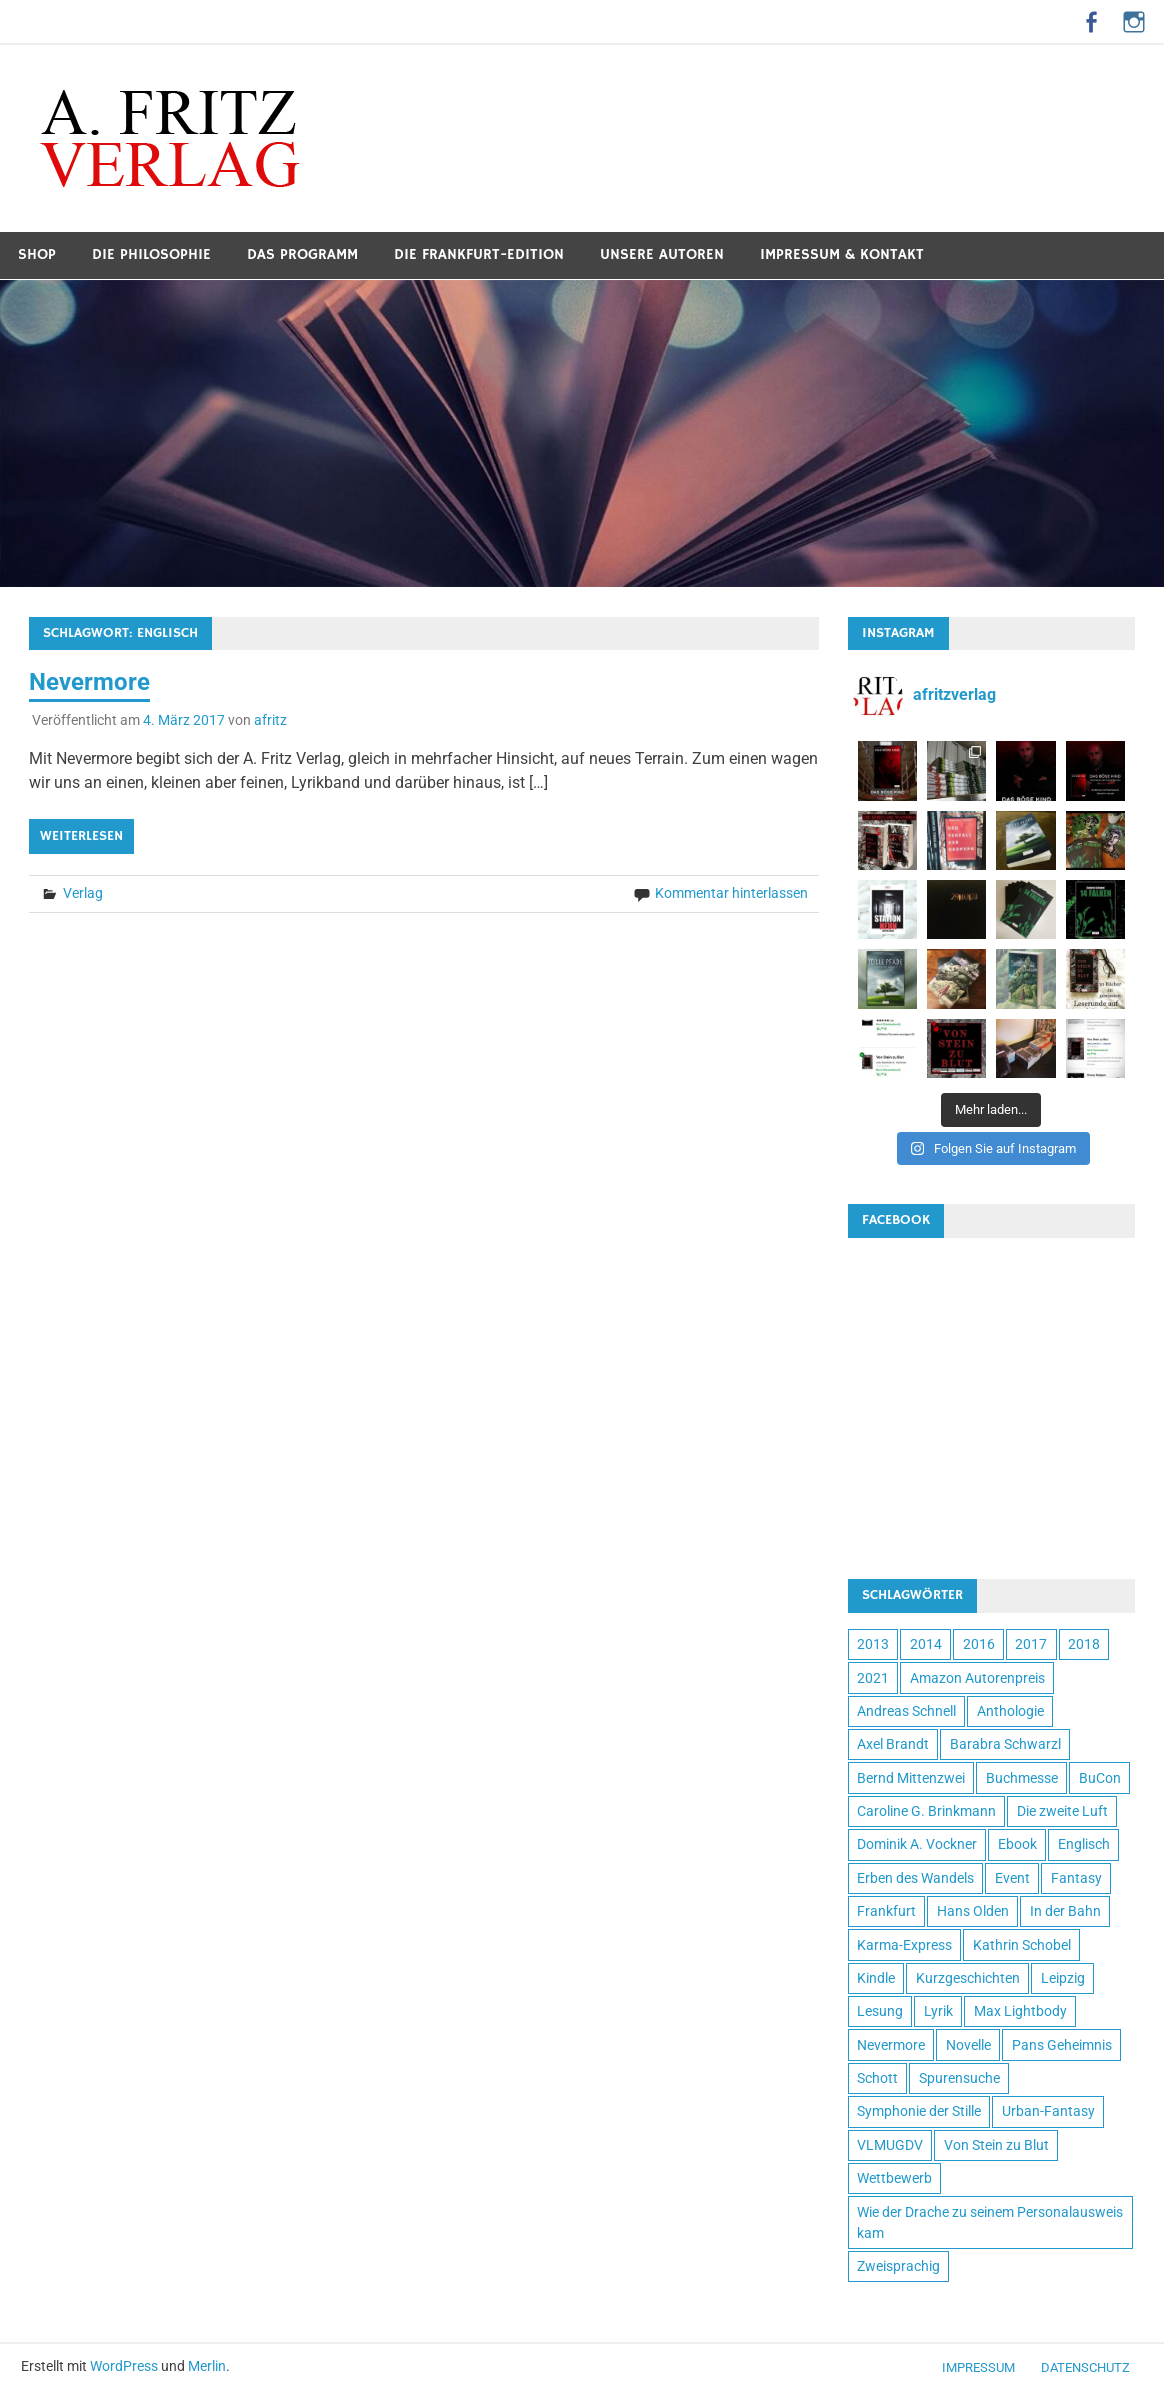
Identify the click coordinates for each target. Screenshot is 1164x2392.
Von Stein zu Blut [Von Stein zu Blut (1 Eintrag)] (996, 2145)
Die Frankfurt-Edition (479, 254)
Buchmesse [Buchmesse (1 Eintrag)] (1022, 1778)
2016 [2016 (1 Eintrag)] (979, 1644)
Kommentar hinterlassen (731, 893)
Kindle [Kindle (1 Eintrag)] (876, 1978)
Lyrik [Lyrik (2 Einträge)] (938, 2011)
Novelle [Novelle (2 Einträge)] (968, 2045)
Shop (37, 254)
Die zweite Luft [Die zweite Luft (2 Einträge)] (1062, 1811)
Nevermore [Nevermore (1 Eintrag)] (891, 2045)
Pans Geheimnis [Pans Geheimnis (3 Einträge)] (1062, 2045)
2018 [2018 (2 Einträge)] (1084, 1644)
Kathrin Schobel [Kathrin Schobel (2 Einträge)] (1022, 1945)
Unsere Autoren (662, 254)
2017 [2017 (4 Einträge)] (1031, 1644)
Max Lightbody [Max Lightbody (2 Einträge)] (1020, 2011)
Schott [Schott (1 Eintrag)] (877, 2078)
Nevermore (89, 682)
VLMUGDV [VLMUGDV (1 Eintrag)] (890, 2145)
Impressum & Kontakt (842, 254)
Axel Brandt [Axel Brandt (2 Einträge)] (893, 1744)
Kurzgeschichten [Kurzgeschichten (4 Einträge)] (968, 1978)
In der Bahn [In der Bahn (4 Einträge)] (1065, 1911)
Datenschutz (1085, 2367)
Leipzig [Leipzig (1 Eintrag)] (1063, 1978)
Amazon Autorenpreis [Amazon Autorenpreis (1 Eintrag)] (977, 1678)
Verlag (83, 893)
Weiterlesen (81, 836)
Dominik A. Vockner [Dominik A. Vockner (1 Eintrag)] (917, 1844)
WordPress (124, 2366)
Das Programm (302, 254)
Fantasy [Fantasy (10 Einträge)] (1076, 1878)
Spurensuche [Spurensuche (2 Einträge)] (959, 2078)
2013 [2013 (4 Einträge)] (873, 1644)
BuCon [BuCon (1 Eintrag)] (1100, 1778)
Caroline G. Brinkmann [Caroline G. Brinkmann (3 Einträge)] (926, 1811)
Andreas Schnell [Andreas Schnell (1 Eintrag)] (906, 1711)
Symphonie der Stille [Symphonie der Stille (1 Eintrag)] (919, 2111)
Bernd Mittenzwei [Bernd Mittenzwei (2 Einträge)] (911, 1778)
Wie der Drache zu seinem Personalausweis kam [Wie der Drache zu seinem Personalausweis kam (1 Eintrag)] (990, 2222)
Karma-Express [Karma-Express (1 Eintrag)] (904, 1945)
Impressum (978, 2367)
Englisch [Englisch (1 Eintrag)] (1084, 1844)
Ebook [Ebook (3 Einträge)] (1017, 1844)
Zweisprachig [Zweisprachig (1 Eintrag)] (898, 2266)
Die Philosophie (151, 254)
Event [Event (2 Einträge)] (1012, 1878)
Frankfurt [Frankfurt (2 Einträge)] (886, 1911)
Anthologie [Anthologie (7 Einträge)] (1010, 1711)
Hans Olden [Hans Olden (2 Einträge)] (973, 1911)
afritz (270, 720)
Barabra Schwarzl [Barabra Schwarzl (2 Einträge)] (1005, 1744)
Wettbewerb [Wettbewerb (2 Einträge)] (894, 2178)
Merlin (207, 2366)
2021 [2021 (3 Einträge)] (873, 1678)
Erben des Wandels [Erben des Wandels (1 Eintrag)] (915, 1878)
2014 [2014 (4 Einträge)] (926, 1644)
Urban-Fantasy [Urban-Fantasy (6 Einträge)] (1048, 2111)
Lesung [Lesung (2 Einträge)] (880, 2011)
